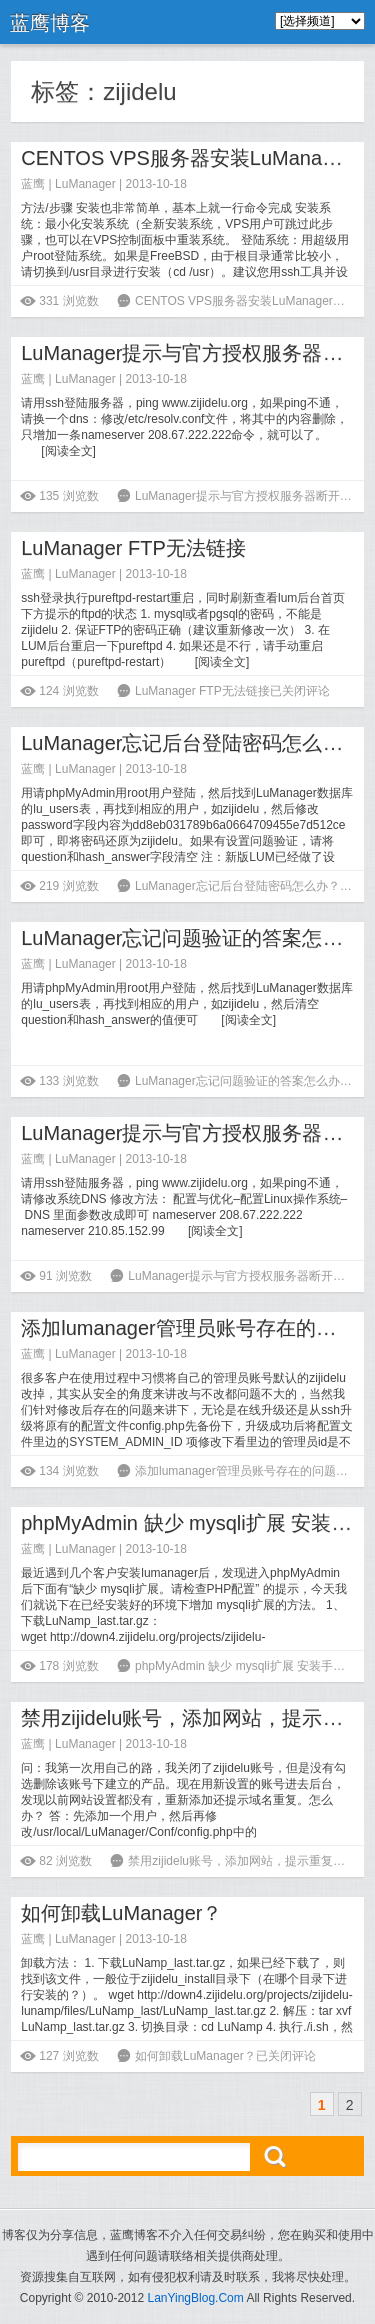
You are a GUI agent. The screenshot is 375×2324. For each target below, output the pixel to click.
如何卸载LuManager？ (121, 1913)
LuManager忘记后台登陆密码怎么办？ (191, 743)
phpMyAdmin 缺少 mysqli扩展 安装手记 (196, 1523)
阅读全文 (69, 451)
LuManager (85, 184)
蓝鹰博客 (50, 23)
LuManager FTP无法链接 (133, 548)
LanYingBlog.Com (195, 2298)
